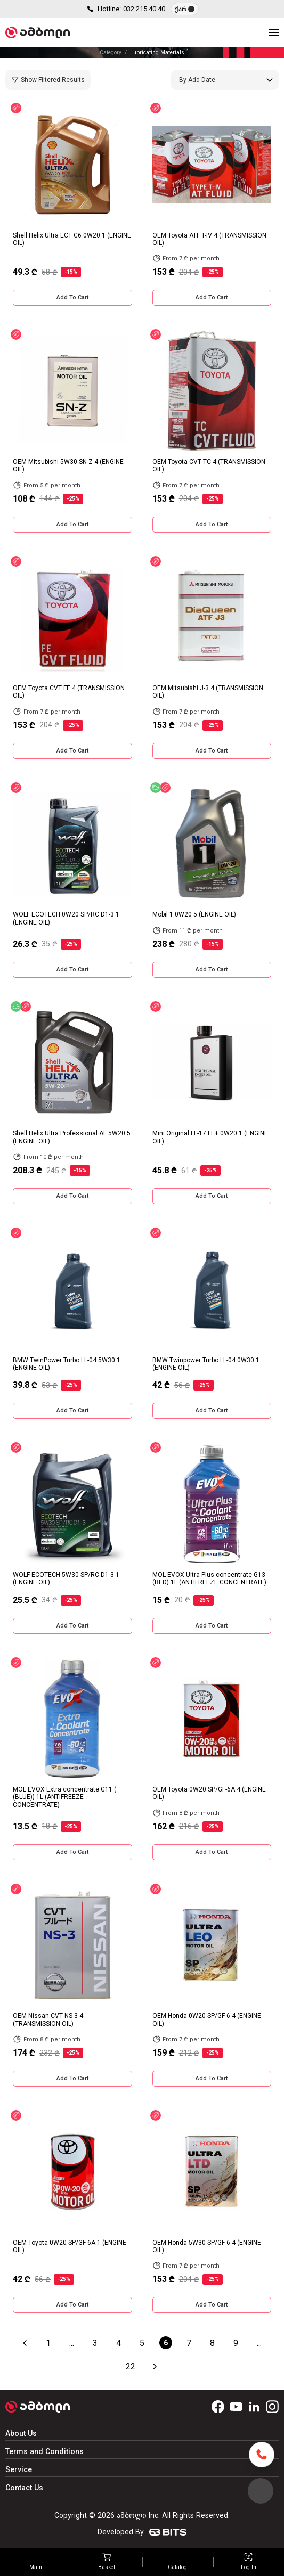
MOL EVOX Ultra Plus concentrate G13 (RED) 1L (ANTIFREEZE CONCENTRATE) (209, 1578)
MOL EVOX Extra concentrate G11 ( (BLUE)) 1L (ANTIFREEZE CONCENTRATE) (64, 1797)
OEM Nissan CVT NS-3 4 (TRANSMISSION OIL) (48, 2019)
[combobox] (225, 80)
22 (130, 2366)
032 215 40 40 (144, 9)
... (71, 2343)
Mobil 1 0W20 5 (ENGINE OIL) (194, 914)
